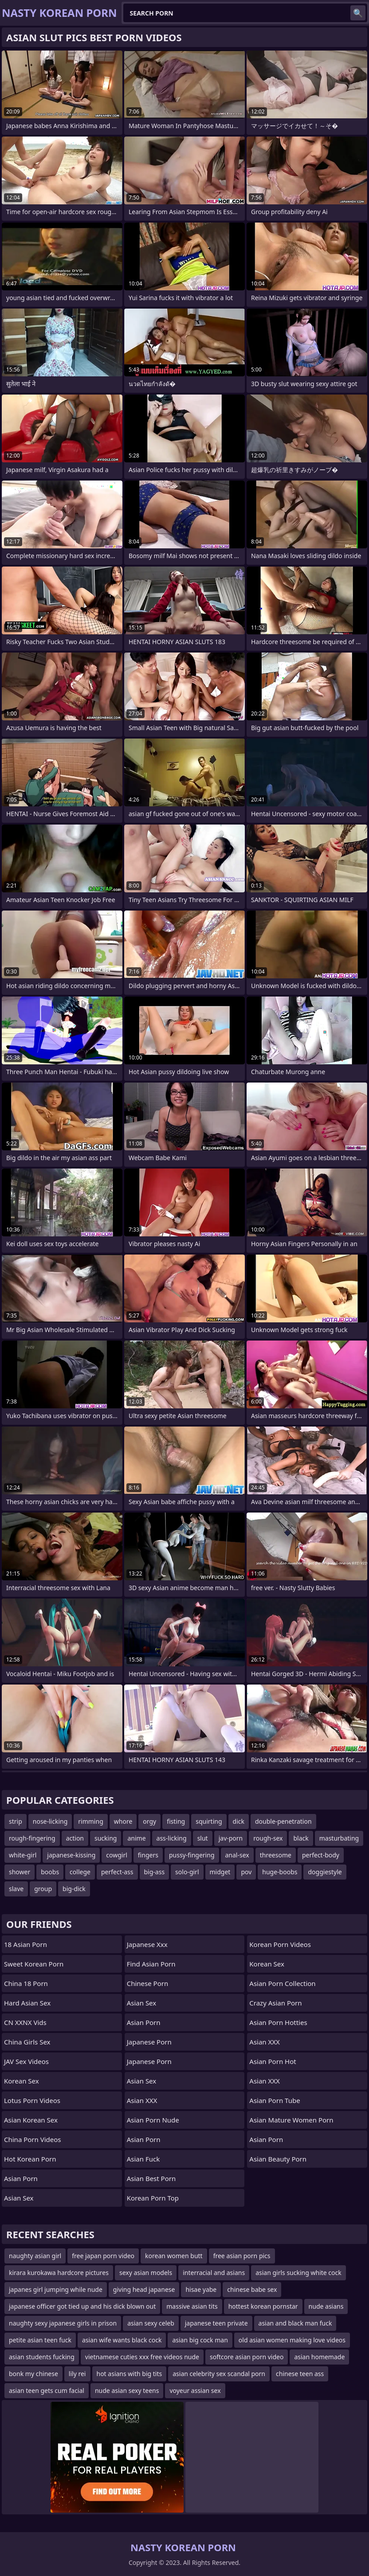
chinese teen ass (300, 2373)
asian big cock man (200, 2340)
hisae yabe (200, 2289)
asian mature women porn (291, 2119)
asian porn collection (282, 1983)
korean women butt (174, 2256)
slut (202, 1838)
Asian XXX (142, 2100)
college (80, 1872)
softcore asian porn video (246, 2357)
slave (16, 1888)
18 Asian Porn (25, 1944)
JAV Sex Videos (26, 2061)
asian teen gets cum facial (46, 2390)
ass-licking (172, 1838)
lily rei (77, 2373)
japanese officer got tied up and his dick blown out (82, 2306)
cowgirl (116, 1855)
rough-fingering (32, 1838)
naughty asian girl (35, 2256)
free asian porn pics (242, 2256)
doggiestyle (325, 1872)
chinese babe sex (252, 2289)
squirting (209, 1821)
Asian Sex (19, 2197)
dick (238, 1821)
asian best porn (151, 2178)
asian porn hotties (278, 2022)
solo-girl (187, 1872)
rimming (90, 1821)
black (300, 1838)
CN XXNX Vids (25, 2022)
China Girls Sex (27, 2041)
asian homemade (319, 2357)
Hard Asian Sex (27, 2002)
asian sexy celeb (150, 2323)
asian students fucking (42, 2357)
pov (246, 1872)
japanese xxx (147, 1944)
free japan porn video (103, 2256)
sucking (105, 1838)
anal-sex (237, 1855)
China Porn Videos (32, 2139)
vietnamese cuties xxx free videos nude (142, 2357)
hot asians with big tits (129, 2373)
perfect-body (320, 1855)
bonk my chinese (33, 2373)
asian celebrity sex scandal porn (219, 2373)
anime (136, 1838)
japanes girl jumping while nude (55, 2289)
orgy (149, 1821)
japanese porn (149, 2061)
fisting (176, 1821)
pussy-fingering (192, 1855)
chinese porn (148, 1983)
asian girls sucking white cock (298, 2272)
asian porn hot (272, 2061)
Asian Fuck (143, 2158)
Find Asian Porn (151, 1963)
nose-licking (50, 1821)
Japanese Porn (149, 2041)
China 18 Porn (26, 1983)
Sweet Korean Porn (33, 1963)
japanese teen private (216, 2323)
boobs (50, 1872)
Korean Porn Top (153, 2197)
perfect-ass (117, 1872)
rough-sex (268, 1838)
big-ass (154, 1872)
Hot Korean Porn (30, 2158)
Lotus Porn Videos (32, 2100)
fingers (148, 1855)
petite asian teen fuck (40, 2340)
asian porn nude (153, 2119)
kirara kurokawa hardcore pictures (59, 2272)
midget (220, 1872)
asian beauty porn (277, 2158)
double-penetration (283, 1821)
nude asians (326, 2306)
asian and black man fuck (295, 2323)
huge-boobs (279, 1872)
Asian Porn (21, 2178)
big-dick (74, 1888)
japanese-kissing (71, 1855)
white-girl (22, 1855)
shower (19, 1872)
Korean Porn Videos (280, 1944)
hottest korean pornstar (263, 2306)
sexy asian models (145, 2272)
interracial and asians (214, 2272)
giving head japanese (144, 2289)
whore (123, 1821)
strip (15, 1821)
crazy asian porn (275, 2002)
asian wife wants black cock (122, 2340)
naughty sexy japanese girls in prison (63, 2323)
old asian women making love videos (292, 2340)
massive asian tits (191, 2306)
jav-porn (231, 1838)
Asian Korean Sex (31, 2119)
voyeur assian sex (194, 2390)
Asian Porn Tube (274, 2100)
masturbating (339, 1838)
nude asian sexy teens (127, 2390)
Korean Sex (21, 2080)
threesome (275, 1855)
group (43, 1888)
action (75, 1838)
